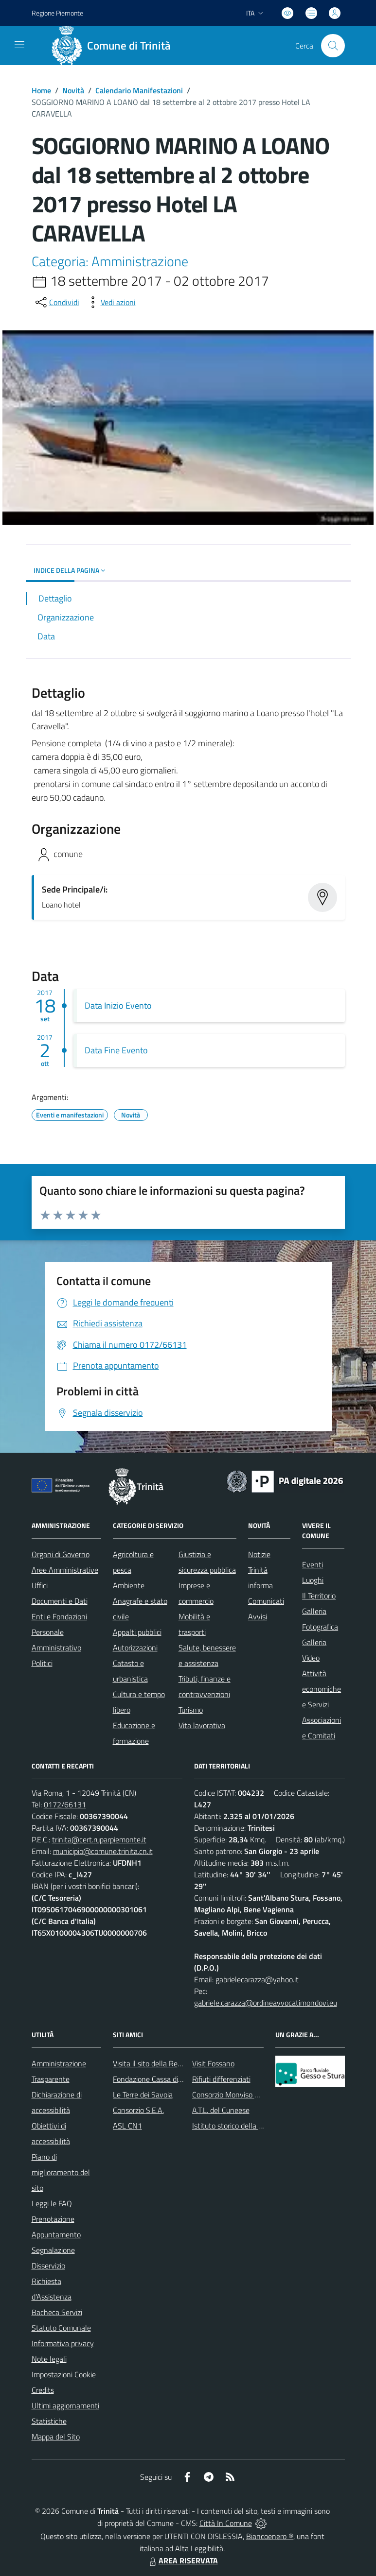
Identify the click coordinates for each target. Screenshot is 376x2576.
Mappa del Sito (56, 2436)
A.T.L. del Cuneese (221, 2110)
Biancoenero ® (269, 2536)
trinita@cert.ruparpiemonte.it (99, 1839)
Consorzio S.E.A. (138, 2110)
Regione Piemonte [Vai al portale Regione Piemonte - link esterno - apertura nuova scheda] (57, 13)
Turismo (191, 1710)
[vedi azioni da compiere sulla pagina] (110, 302)
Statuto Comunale (61, 2328)
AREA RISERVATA (182, 2560)
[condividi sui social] (56, 302)
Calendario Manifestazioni (139, 90)
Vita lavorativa (202, 1725)
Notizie (259, 1554)
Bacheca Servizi (57, 2312)
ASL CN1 (127, 2125)
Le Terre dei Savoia (143, 2094)
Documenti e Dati (60, 1601)
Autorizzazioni (135, 1647)
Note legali (49, 2359)
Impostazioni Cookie (64, 2374)
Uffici (40, 1585)
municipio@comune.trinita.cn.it (103, 1851)
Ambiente (128, 1585)
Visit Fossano (213, 2063)
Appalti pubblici (137, 1632)
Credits (43, 2390)
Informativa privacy (63, 2343)
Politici (42, 1663)
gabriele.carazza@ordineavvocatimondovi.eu (265, 2003)
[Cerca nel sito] (332, 45)
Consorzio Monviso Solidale (236, 2094)
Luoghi (312, 1580)
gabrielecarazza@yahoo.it (257, 1979)
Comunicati (266, 1601)
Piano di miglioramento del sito (61, 2172)
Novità (73, 90)
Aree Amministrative (65, 1570)
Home (41, 90)
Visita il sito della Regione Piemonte (170, 2063)
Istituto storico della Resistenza (243, 2125)
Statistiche (49, 2421)
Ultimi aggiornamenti (65, 2405)
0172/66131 (65, 1804)
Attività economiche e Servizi (321, 1688)
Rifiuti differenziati (221, 2079)
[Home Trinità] (114, 46)
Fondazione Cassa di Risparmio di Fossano (180, 2079)
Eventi (312, 1564)
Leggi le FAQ (52, 2203)
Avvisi (257, 1616)
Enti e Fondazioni (59, 1616)
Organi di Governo (61, 1554)
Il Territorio (319, 1595)
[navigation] (19, 45)
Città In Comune (225, 2523)
